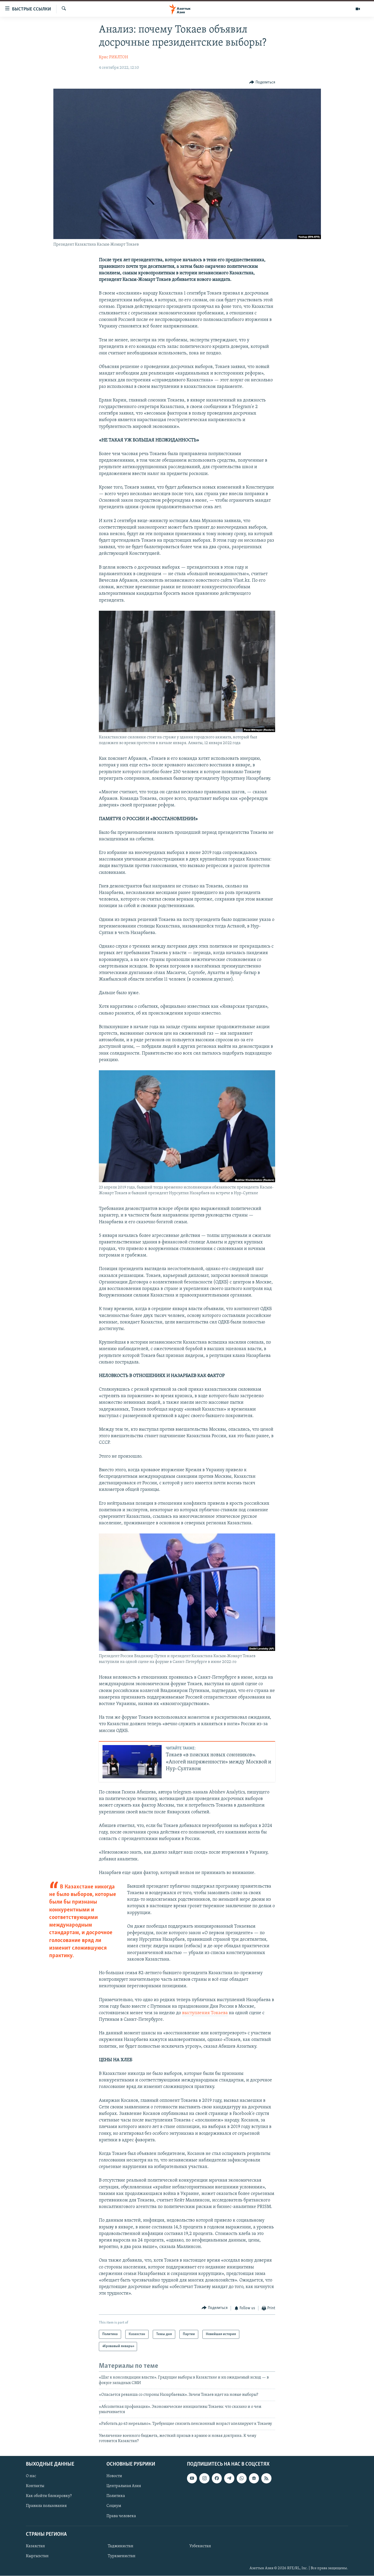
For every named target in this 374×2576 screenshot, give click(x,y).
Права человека (121, 2516)
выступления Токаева (205, 2013)
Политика (115, 2496)
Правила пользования (46, 2506)
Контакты (35, 2486)
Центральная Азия (123, 2486)
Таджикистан (120, 2546)
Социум (113, 2506)
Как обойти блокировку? (49, 2496)
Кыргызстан (37, 2556)
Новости (114, 2476)
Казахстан (35, 2546)
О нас (31, 2476)
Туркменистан (121, 2556)
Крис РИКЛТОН (113, 57)
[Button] (262, 82)
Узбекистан (200, 2546)
